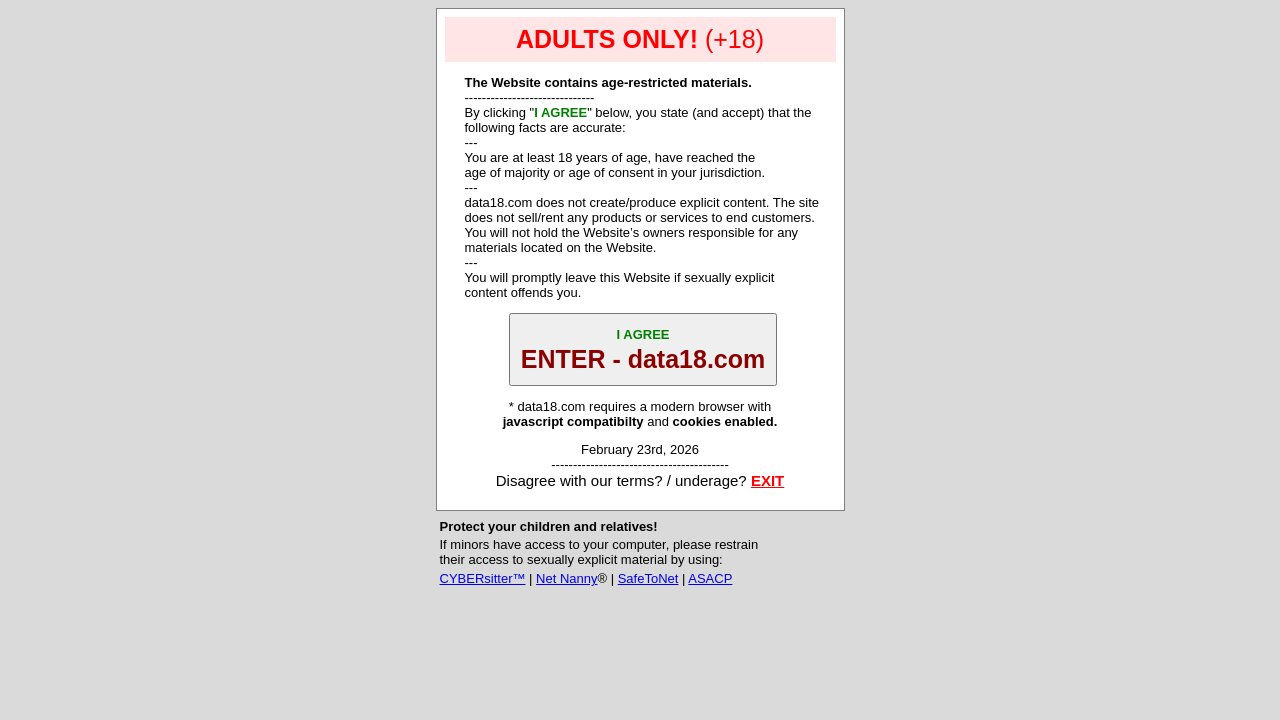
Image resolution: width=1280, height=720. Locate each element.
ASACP (710, 578)
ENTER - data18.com (643, 350)
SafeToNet (648, 578)
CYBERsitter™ (483, 578)
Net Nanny (566, 578)
